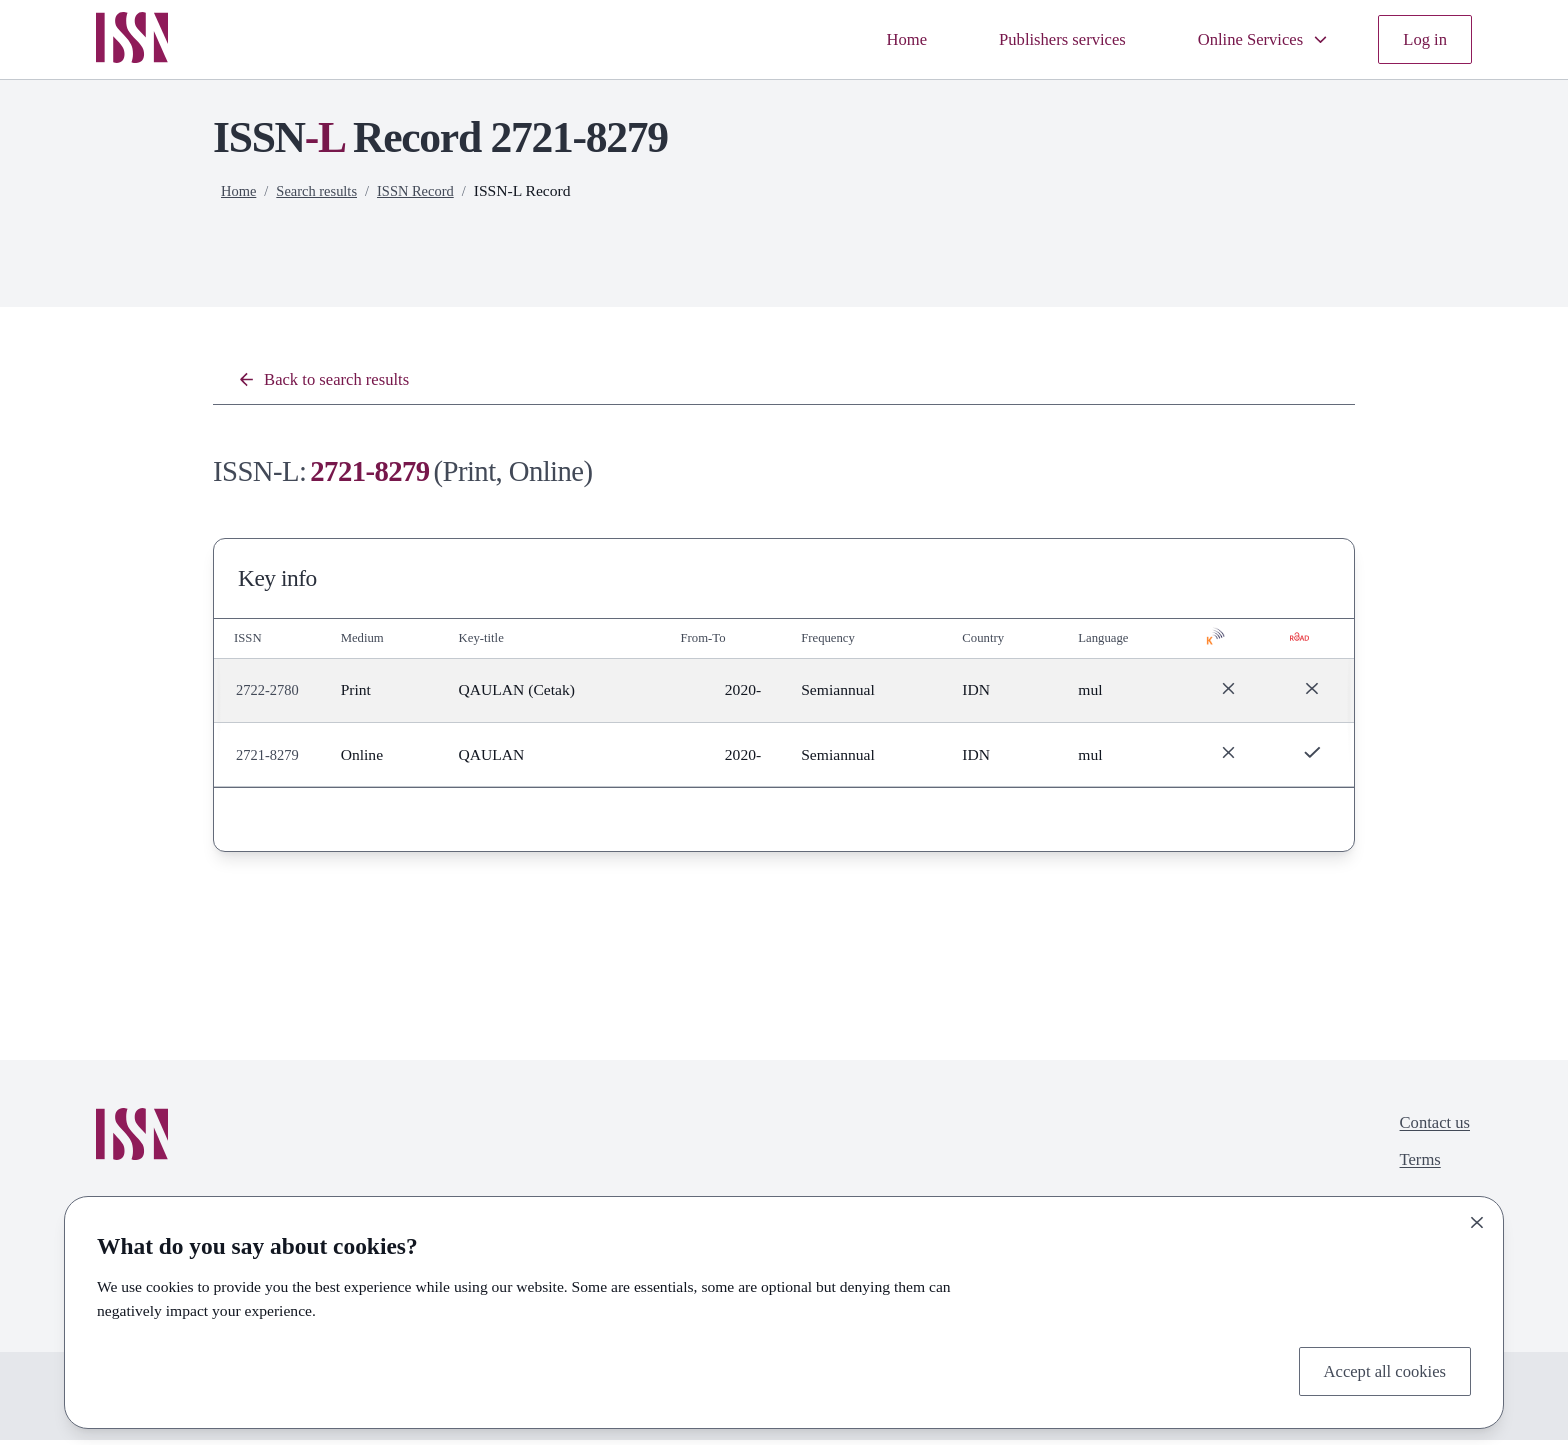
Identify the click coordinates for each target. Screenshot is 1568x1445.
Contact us (1429, 1129)
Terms (1412, 1171)
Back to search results (334, 381)
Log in (1422, 39)
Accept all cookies (1375, 1368)
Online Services (1249, 39)
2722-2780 (270, 694)
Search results (322, 190)
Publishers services (1031, 39)
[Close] (1477, 1218)
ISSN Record (428, 190)
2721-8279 (270, 759)
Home (862, 39)
